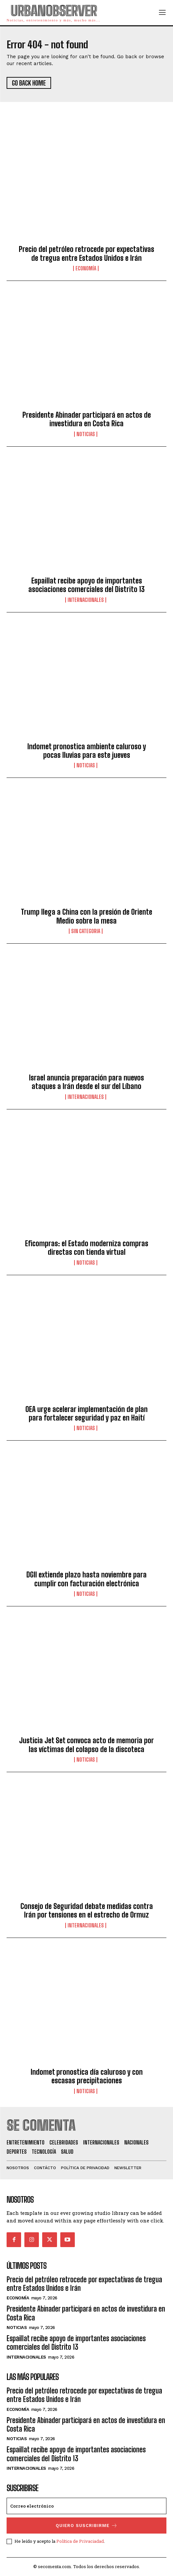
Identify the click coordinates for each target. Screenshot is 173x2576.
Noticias (85, 434)
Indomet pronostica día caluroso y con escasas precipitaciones (87, 2076)
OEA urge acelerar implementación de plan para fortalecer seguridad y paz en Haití (86, 1413)
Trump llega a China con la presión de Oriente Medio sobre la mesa (86, 916)
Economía (85, 268)
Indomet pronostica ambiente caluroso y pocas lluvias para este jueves (86, 750)
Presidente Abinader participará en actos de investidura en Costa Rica (86, 419)
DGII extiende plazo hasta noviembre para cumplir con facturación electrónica (86, 1579)
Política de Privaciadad (80, 2541)
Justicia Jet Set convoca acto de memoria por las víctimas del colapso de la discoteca (86, 1744)
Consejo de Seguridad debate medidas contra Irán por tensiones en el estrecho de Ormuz (86, 1910)
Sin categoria (85, 931)
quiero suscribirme (87, 2525)
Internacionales (86, 600)
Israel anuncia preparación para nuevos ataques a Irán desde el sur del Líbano (86, 1082)
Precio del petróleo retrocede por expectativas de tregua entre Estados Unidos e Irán (86, 253)
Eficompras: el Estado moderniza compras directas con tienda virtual (86, 1247)
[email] (86, 2506)
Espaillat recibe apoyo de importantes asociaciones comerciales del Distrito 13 (86, 585)
